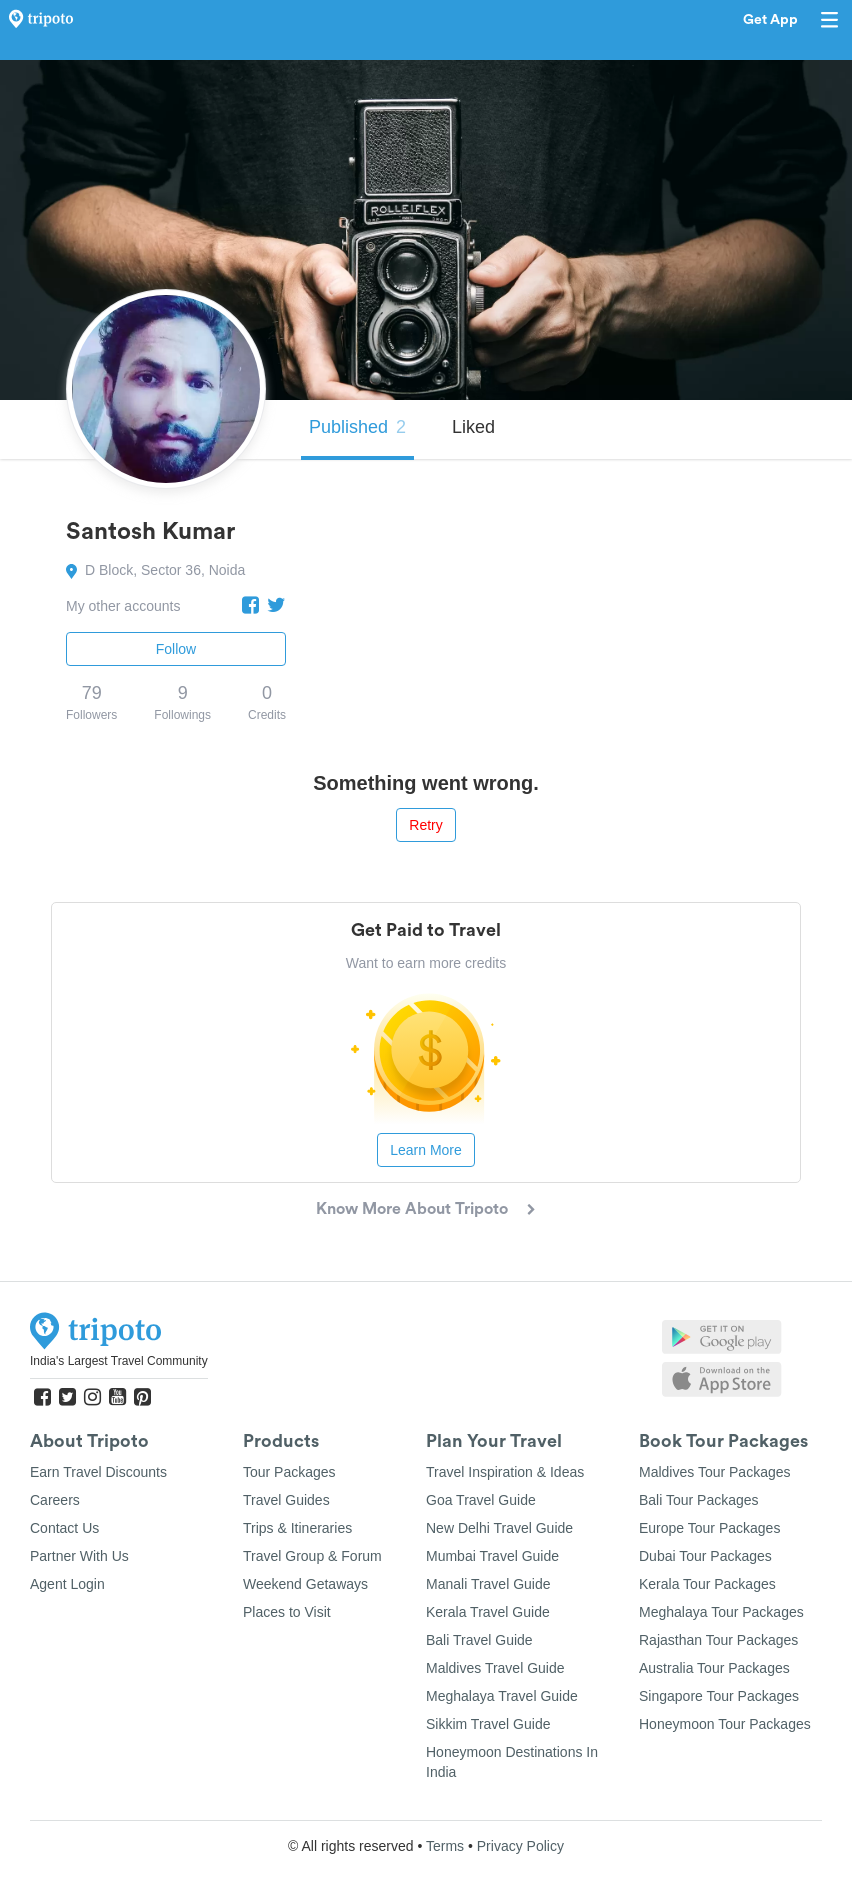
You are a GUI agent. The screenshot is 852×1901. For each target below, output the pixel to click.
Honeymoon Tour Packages (725, 1724)
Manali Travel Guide (488, 1584)
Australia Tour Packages (714, 1668)
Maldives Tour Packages (714, 1472)
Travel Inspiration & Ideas (505, 1472)
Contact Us (64, 1528)
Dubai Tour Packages (705, 1556)
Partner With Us (79, 1556)
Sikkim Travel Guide (488, 1724)
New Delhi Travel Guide (499, 1528)
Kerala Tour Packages (707, 1584)
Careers (55, 1500)
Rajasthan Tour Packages (718, 1640)
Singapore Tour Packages (719, 1696)
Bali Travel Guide (479, 1640)
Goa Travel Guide (481, 1500)
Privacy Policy (520, 1846)
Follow (176, 649)
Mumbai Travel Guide (492, 1556)
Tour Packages (289, 1472)
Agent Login (67, 1584)
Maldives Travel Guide (495, 1668)
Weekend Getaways (305, 1584)
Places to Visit (287, 1612)
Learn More (426, 1150)
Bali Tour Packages (699, 1500)
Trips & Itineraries (297, 1528)
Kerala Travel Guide (488, 1612)
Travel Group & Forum (312, 1556)
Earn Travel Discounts (98, 1472)
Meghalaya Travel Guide (502, 1696)
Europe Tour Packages (709, 1528)
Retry (425, 825)
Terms (445, 1846)
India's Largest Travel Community (119, 1361)
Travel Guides (286, 1500)
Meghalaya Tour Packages (721, 1612)
